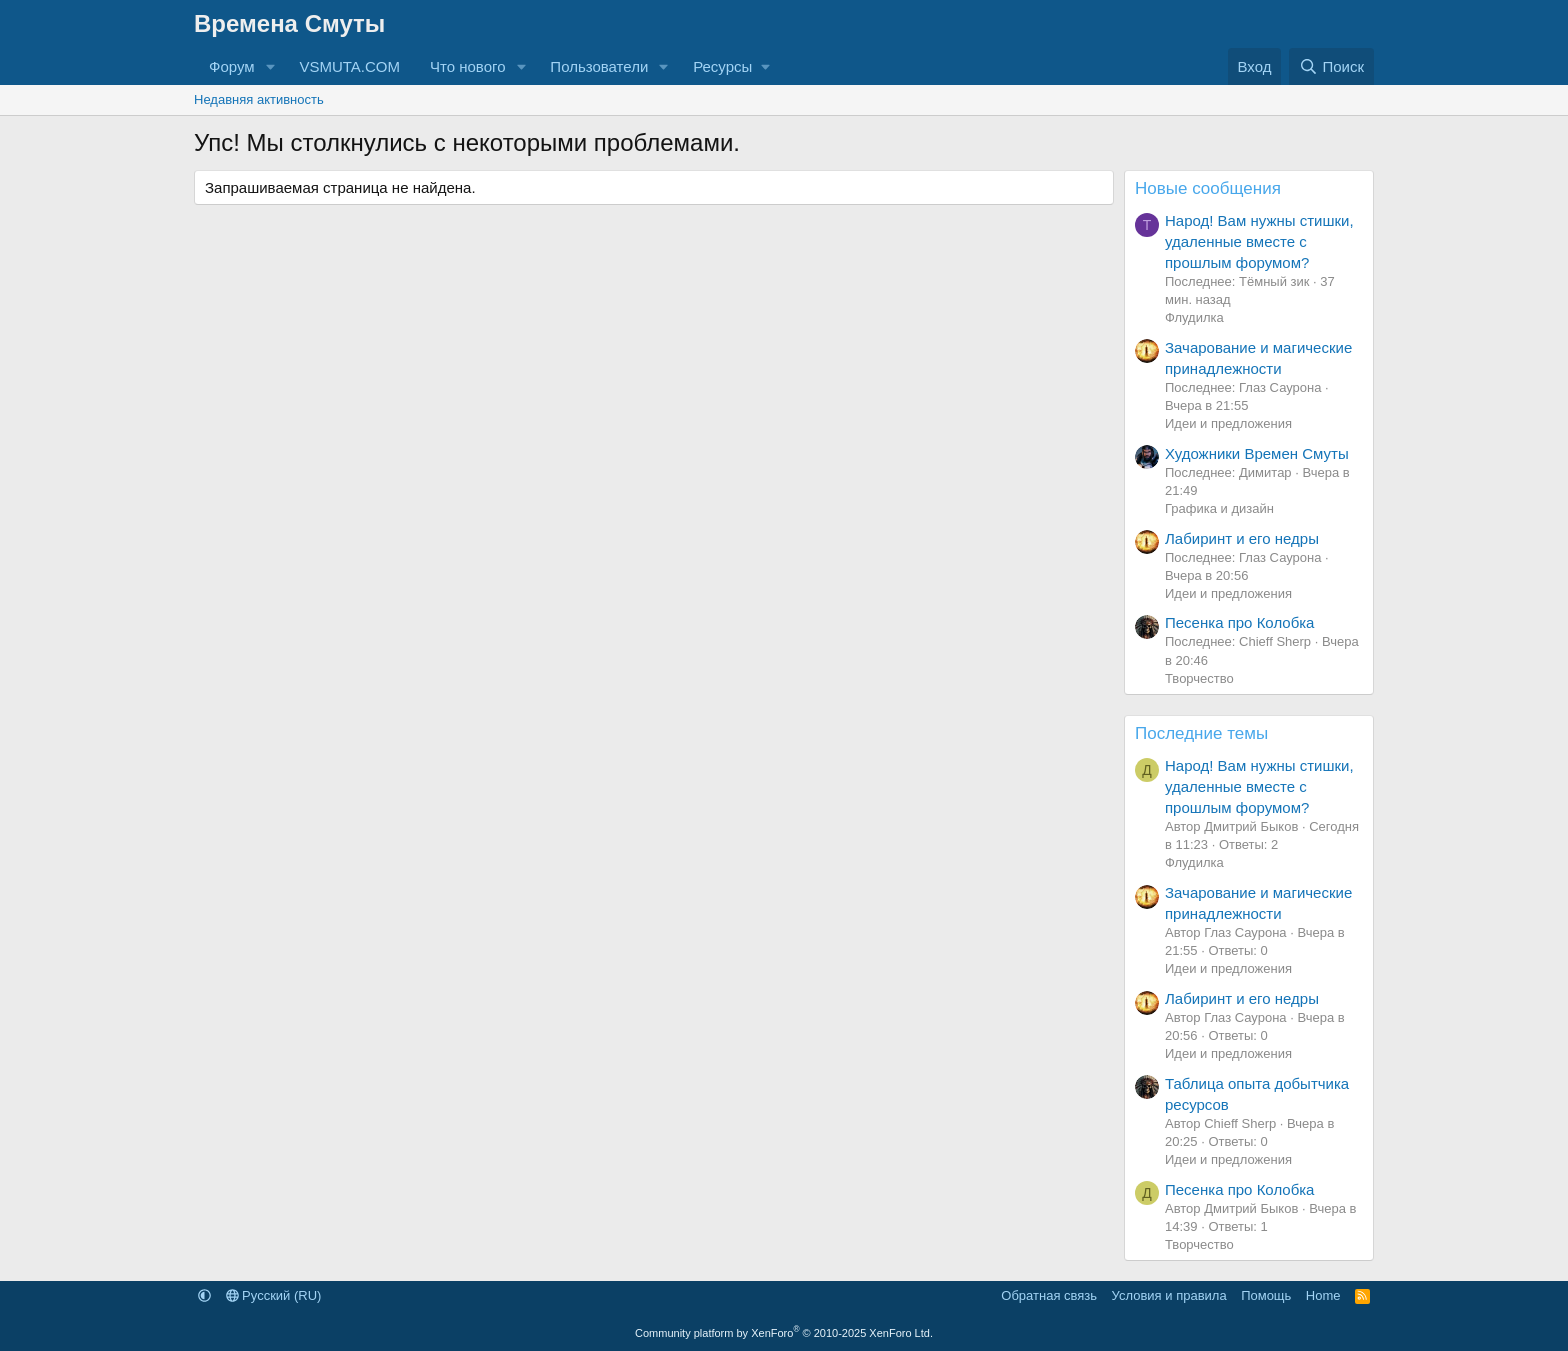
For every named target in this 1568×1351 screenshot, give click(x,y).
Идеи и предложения (1228, 423)
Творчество (1199, 678)
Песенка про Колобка (1239, 622)
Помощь (1266, 1295)
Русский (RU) (274, 1295)
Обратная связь (1049, 1295)
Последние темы (1201, 733)
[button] (270, 66)
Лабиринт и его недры (1242, 538)
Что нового (467, 66)
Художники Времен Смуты (1257, 453)
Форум (232, 66)
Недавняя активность (259, 99)
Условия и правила (1169, 1295)
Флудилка (1194, 317)
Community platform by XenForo (784, 1333)
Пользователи (599, 66)
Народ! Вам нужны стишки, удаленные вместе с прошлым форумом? (1259, 241)
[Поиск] (1331, 66)
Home (1323, 1295)
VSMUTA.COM (349, 66)
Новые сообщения (1208, 188)
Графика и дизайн (1219, 508)
